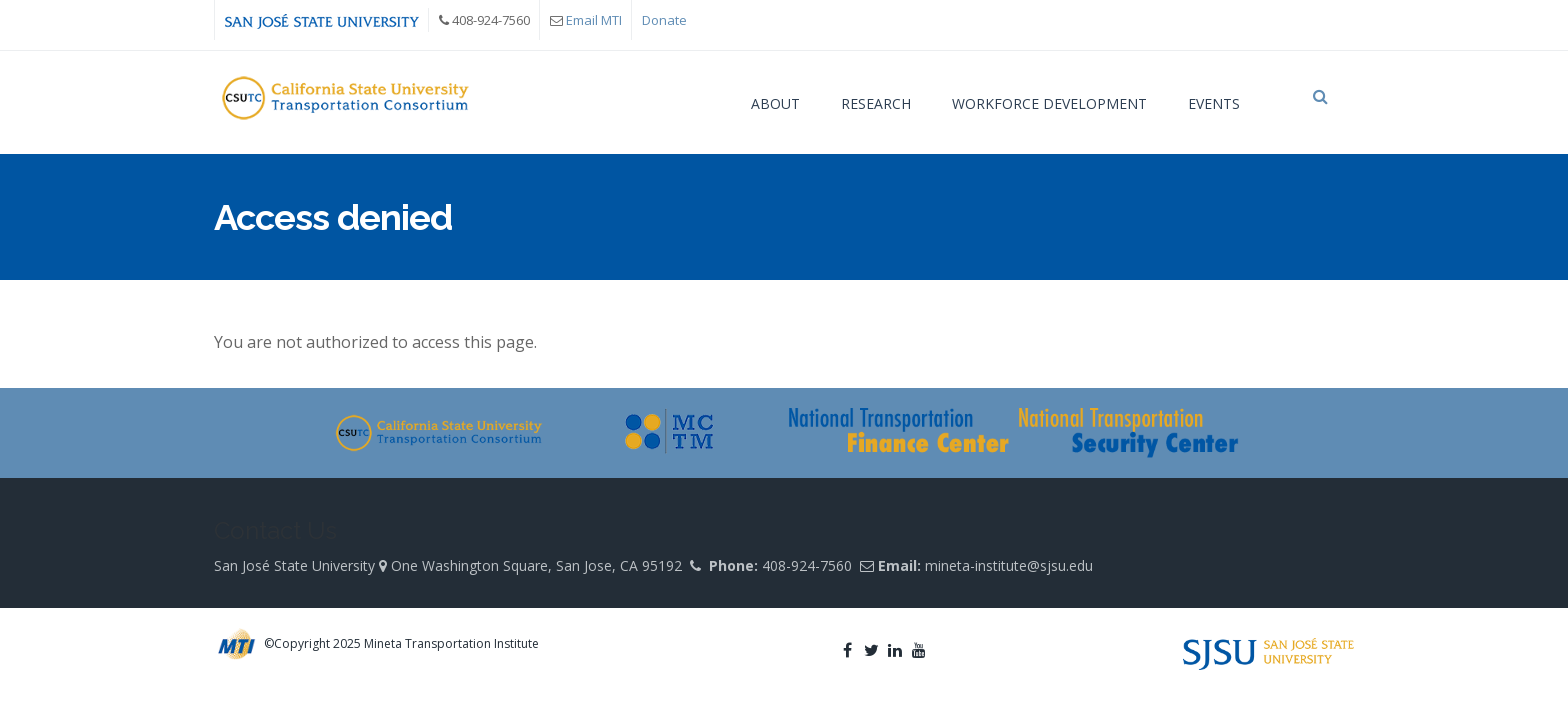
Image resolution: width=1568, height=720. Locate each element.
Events (1214, 103)
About (775, 103)
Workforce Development (1049, 103)
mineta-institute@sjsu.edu (1009, 575)
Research (876, 103)
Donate (664, 20)
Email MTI (594, 20)
